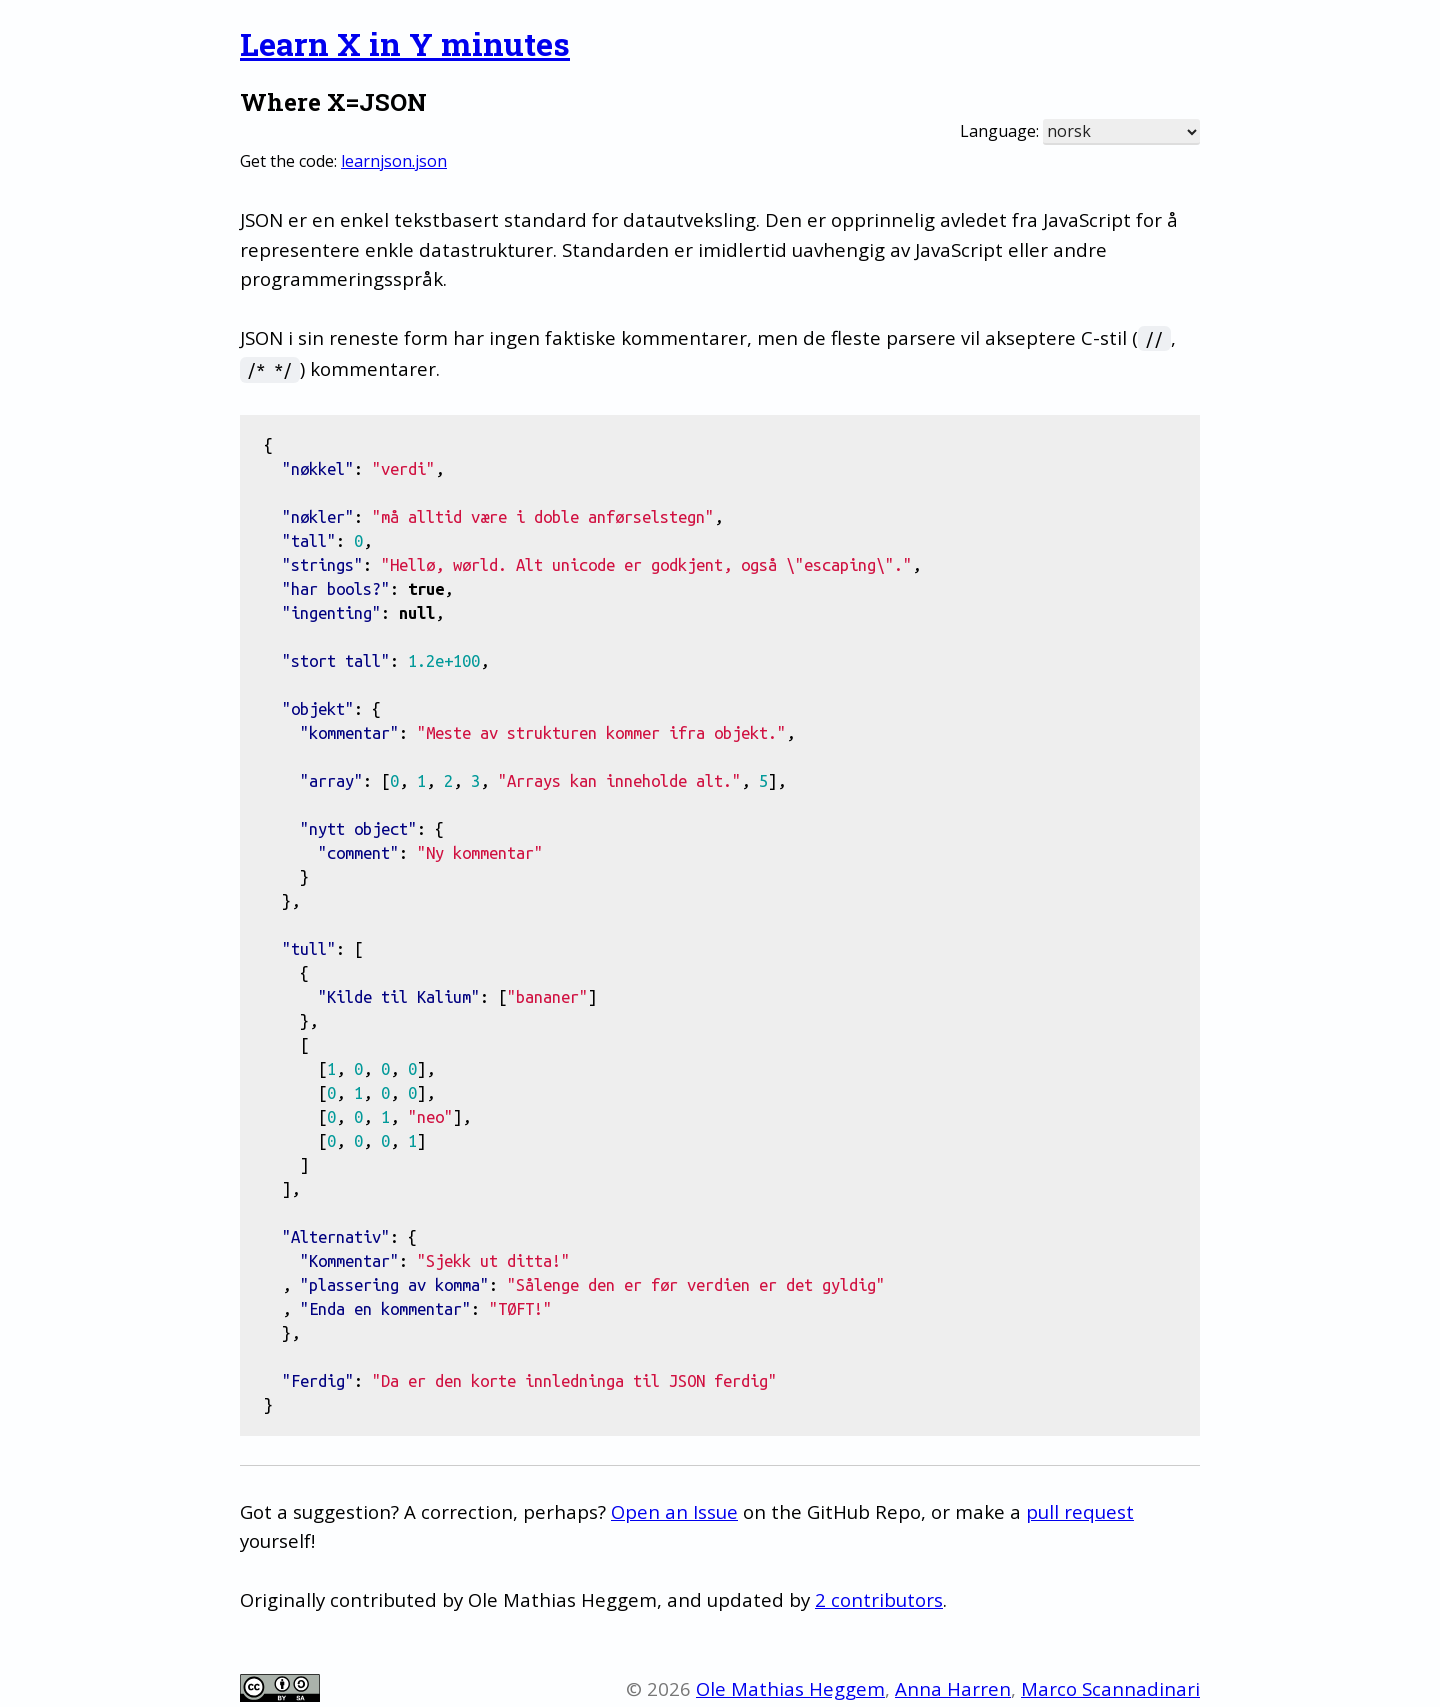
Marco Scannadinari (1110, 1688)
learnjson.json (394, 161)
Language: (999, 131)
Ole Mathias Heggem (790, 1688)
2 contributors (879, 1599)
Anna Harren (953, 1688)
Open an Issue (674, 1511)
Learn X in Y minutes (405, 43)
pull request (1080, 1511)
